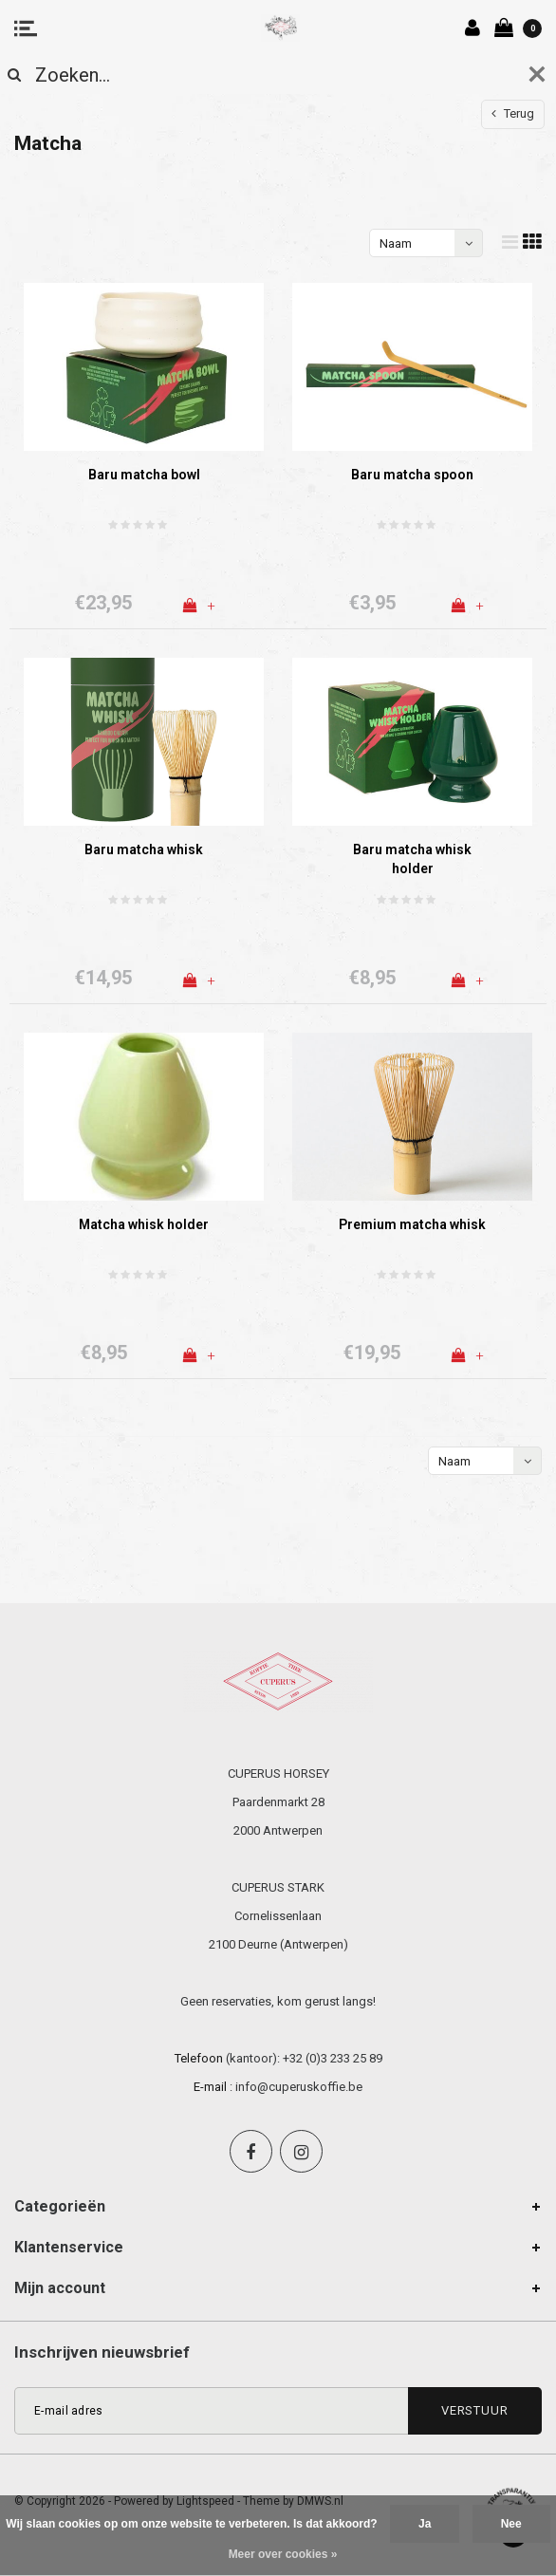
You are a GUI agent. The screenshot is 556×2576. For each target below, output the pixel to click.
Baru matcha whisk (143, 849)
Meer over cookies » (283, 2554)
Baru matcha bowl (144, 474)
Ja (424, 2523)
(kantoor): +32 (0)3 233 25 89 (304, 2058)
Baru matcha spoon (412, 474)
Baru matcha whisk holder (412, 859)
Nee (511, 2523)
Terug (512, 113)
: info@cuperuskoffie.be (296, 2087)
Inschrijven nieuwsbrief (102, 2352)
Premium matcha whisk (412, 1224)
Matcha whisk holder (144, 1224)
